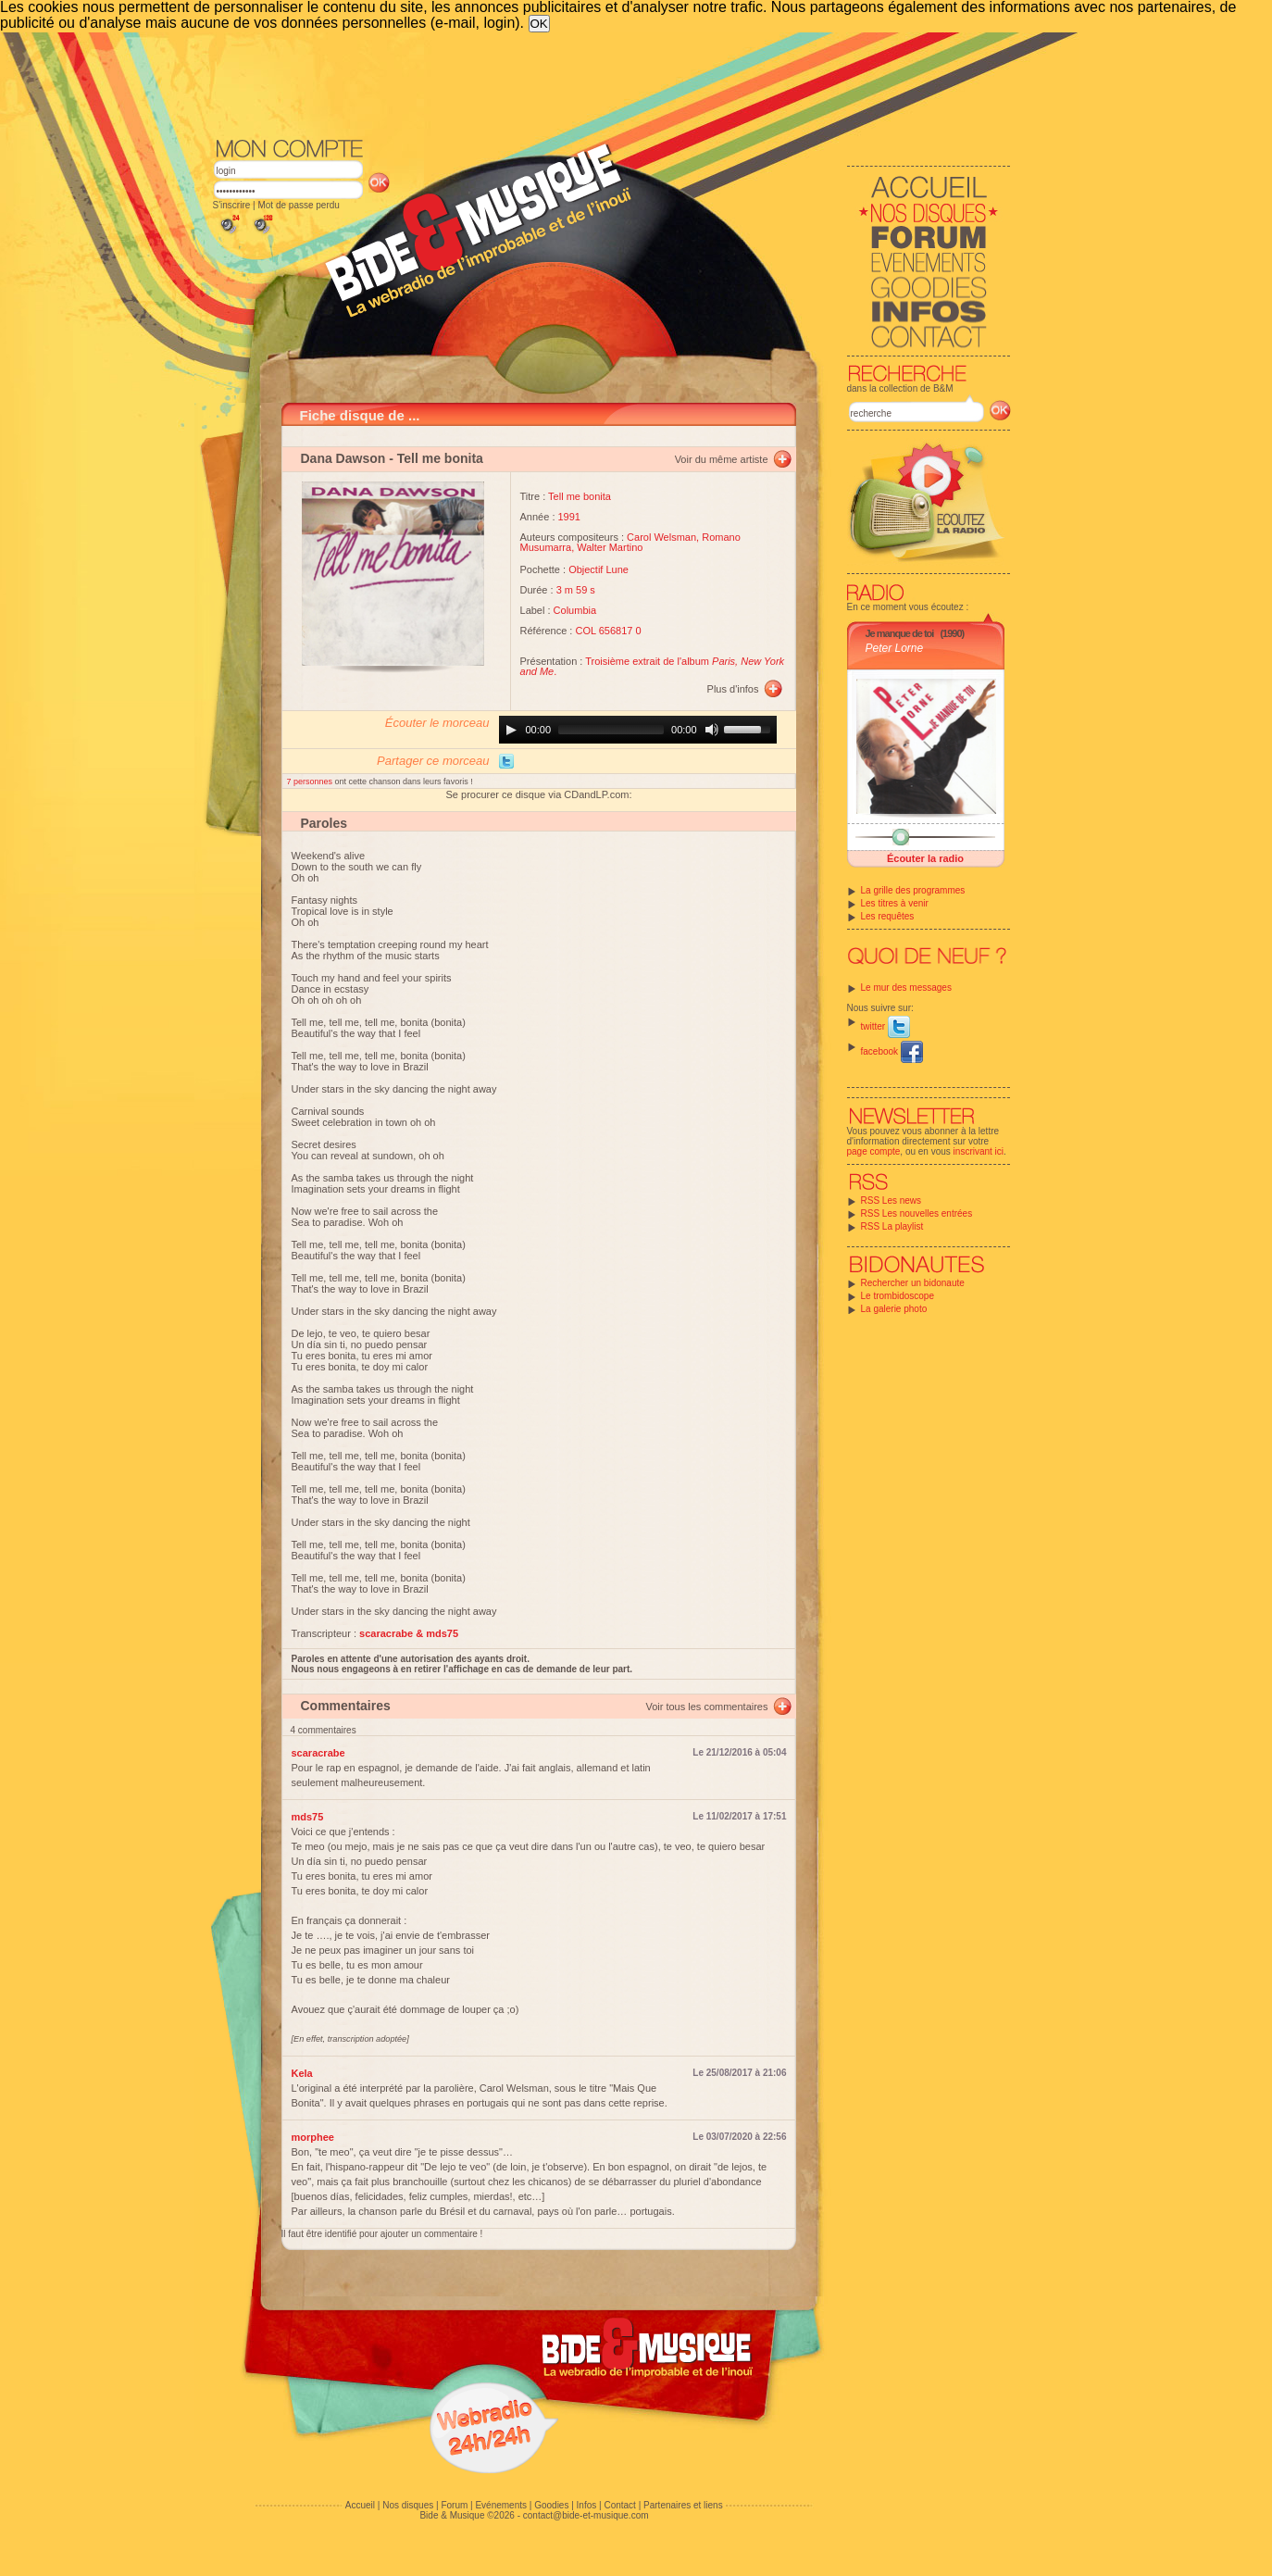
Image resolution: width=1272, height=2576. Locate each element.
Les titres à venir (895, 903)
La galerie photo (894, 1309)
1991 (569, 516)
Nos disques (407, 2505)
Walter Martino (609, 547)
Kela (302, 2073)
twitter (885, 1026)
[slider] (611, 729)
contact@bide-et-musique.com (586, 2515)
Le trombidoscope (898, 1296)
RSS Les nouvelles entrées (917, 1213)
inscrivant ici (979, 1151)
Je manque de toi (900, 633)
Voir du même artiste (721, 459)
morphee (313, 2137)
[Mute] (712, 729)
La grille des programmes (913, 890)
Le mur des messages (906, 987)
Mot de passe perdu (298, 205)
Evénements (501, 2505)
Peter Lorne (895, 648)
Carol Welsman (661, 537)
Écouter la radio (925, 858)
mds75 (308, 1816)
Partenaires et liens (683, 2505)
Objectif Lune (598, 569)
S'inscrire (232, 205)
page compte (874, 1151)
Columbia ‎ (577, 610)
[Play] (511, 729)
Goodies (551, 2505)
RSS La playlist (892, 1226)
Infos (587, 2505)
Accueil (360, 2505)
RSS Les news (891, 1200)
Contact (619, 2505)
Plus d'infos (733, 688)
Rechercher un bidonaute (913, 1283)
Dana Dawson (343, 458)
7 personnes (311, 781)
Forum (454, 2505)
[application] (638, 730)
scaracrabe (318, 1752)
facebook (892, 1051)
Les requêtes (888, 916)
